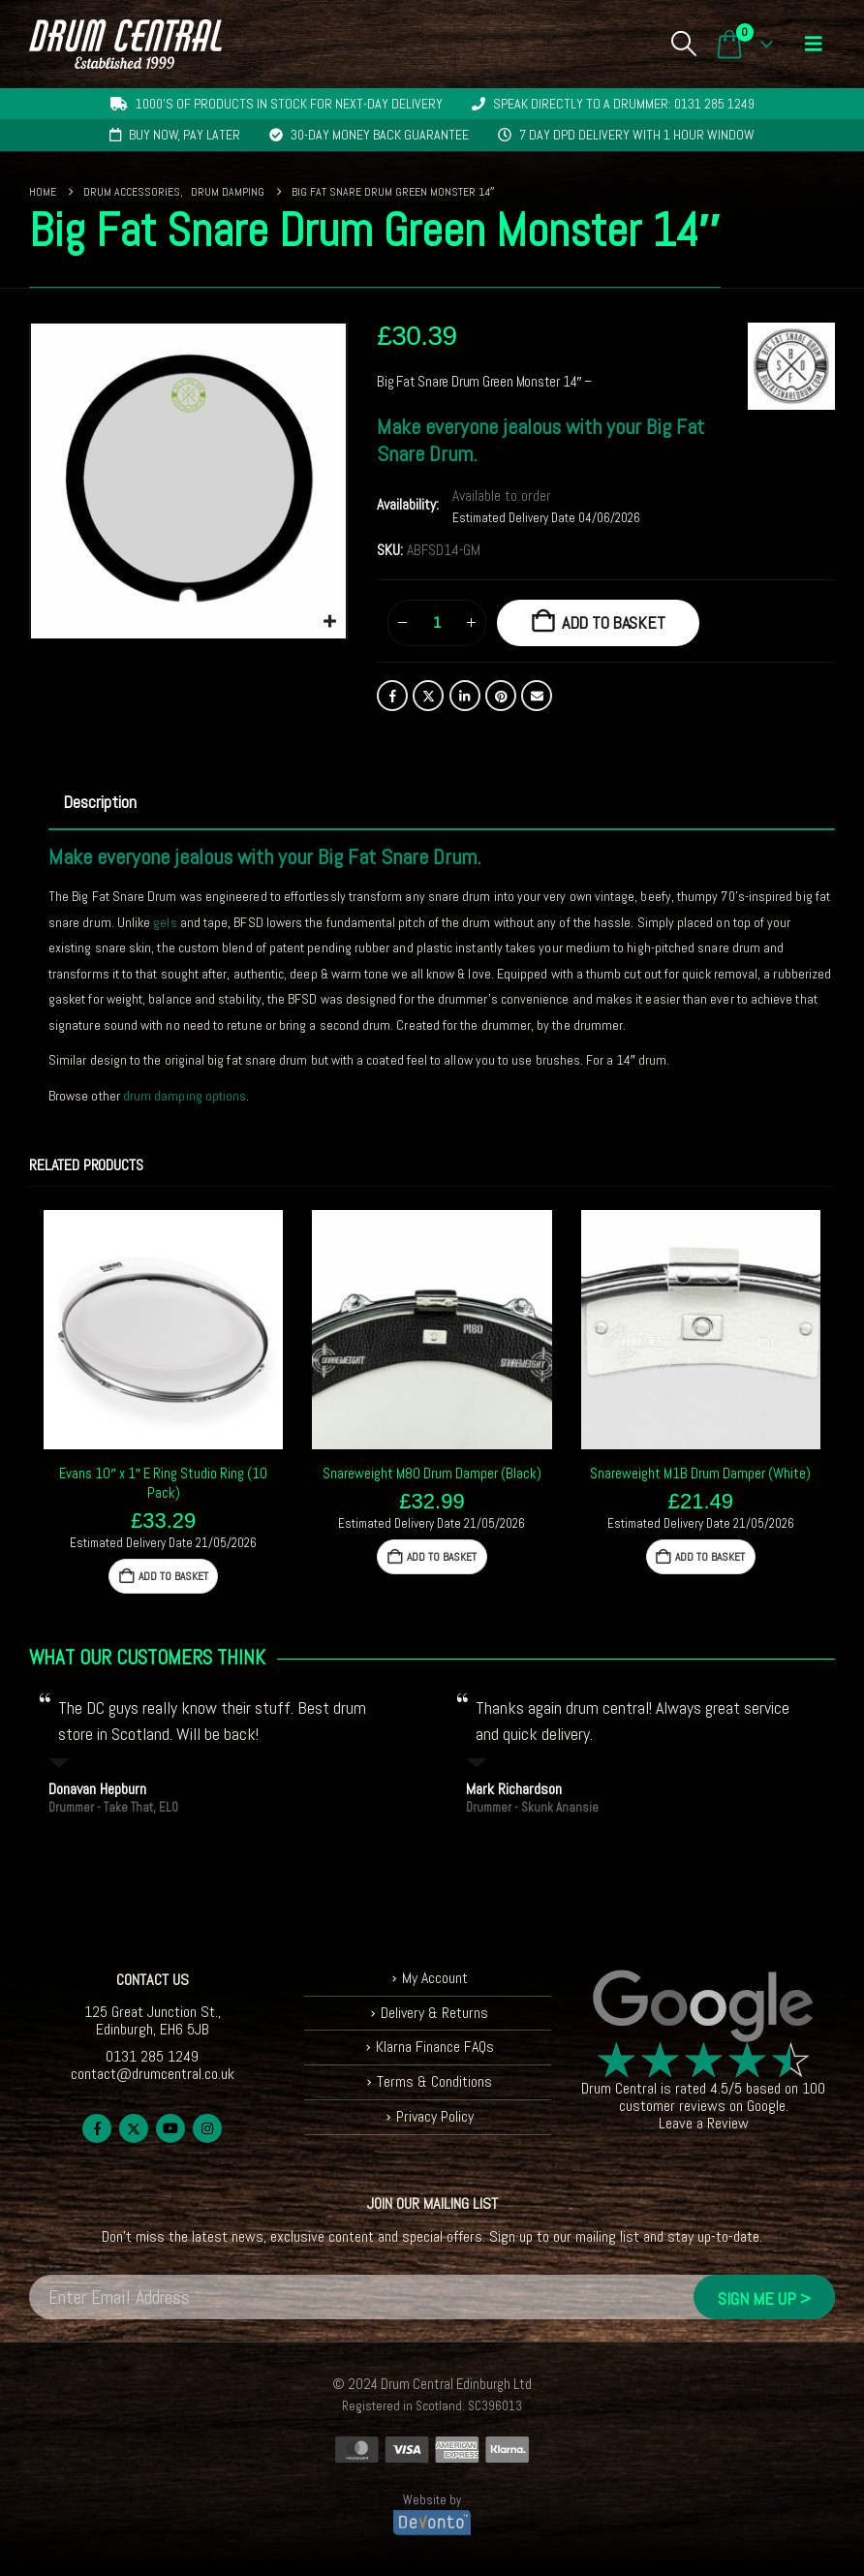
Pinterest (500, 695)
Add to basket (613, 622)
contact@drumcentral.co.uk (152, 2074)
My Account (434, 1978)
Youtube (170, 2128)
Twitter (428, 695)
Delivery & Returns (435, 2012)
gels (164, 922)
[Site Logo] (125, 44)
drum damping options (184, 1095)
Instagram (207, 2128)
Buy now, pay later (184, 134)
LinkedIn (464, 695)
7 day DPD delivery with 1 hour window (637, 134)
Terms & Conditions (434, 2081)
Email (536, 695)
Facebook (392, 695)
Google (766, 2105)
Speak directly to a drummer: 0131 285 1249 (624, 103)
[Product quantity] (437, 623)
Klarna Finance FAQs (434, 2046)
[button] (683, 43)
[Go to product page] (163, 1329)
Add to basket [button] (173, 1576)
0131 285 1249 (152, 2056)
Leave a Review (704, 2123)
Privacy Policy (434, 2116)
